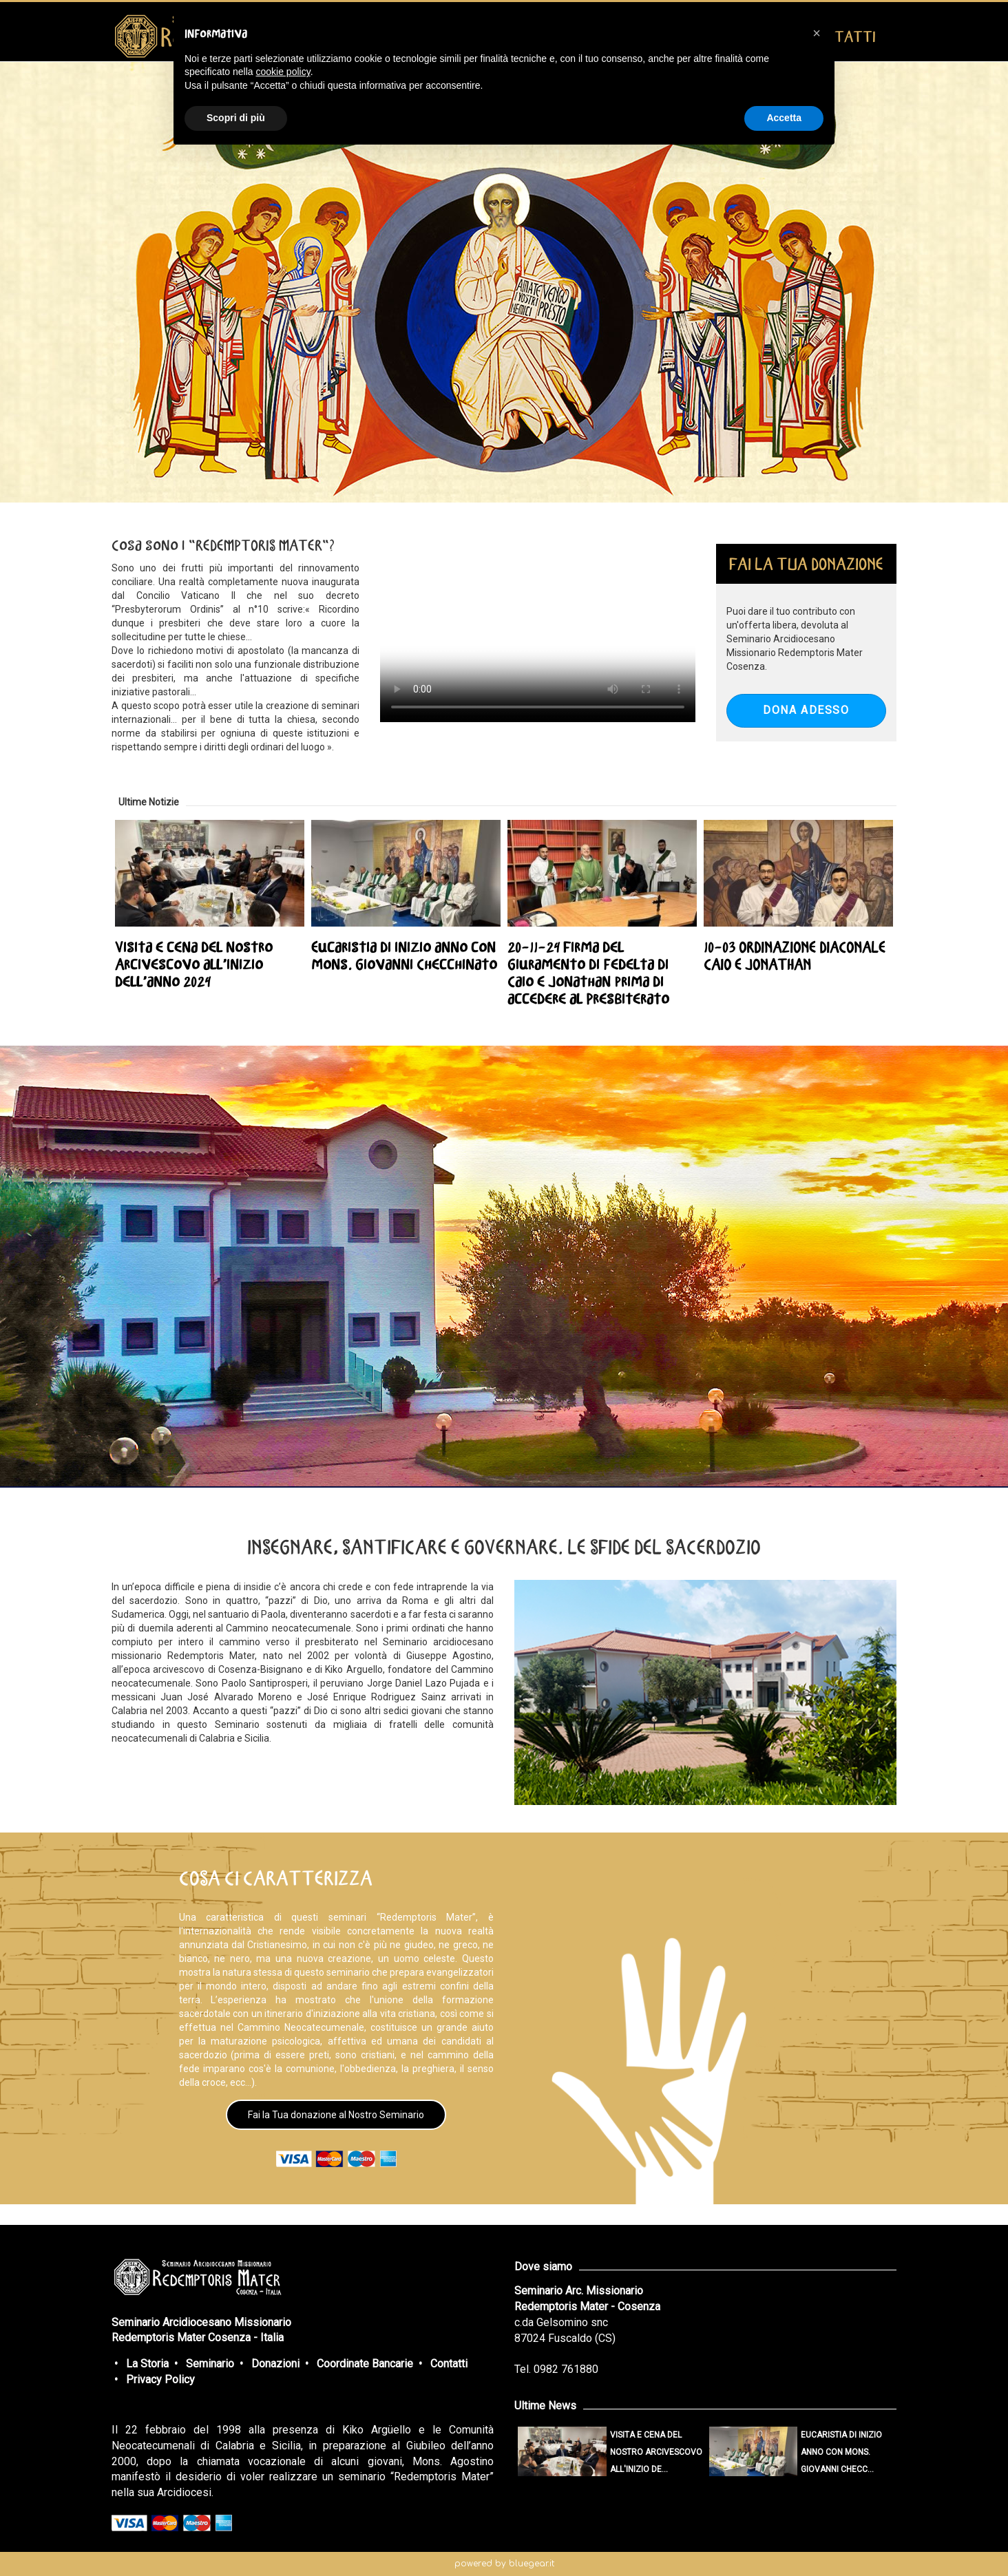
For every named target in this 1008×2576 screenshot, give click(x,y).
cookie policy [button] (283, 71)
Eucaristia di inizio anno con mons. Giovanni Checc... (841, 2452)
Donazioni (275, 2363)
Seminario (210, 2363)
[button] (817, 33)
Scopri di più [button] (236, 117)
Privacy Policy (160, 2379)
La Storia (147, 2363)
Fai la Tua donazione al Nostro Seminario (336, 2114)
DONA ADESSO (806, 710)
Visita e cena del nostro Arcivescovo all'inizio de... (656, 2452)
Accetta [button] (783, 117)
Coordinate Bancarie (365, 2363)
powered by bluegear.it (504, 2563)
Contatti (449, 2363)
